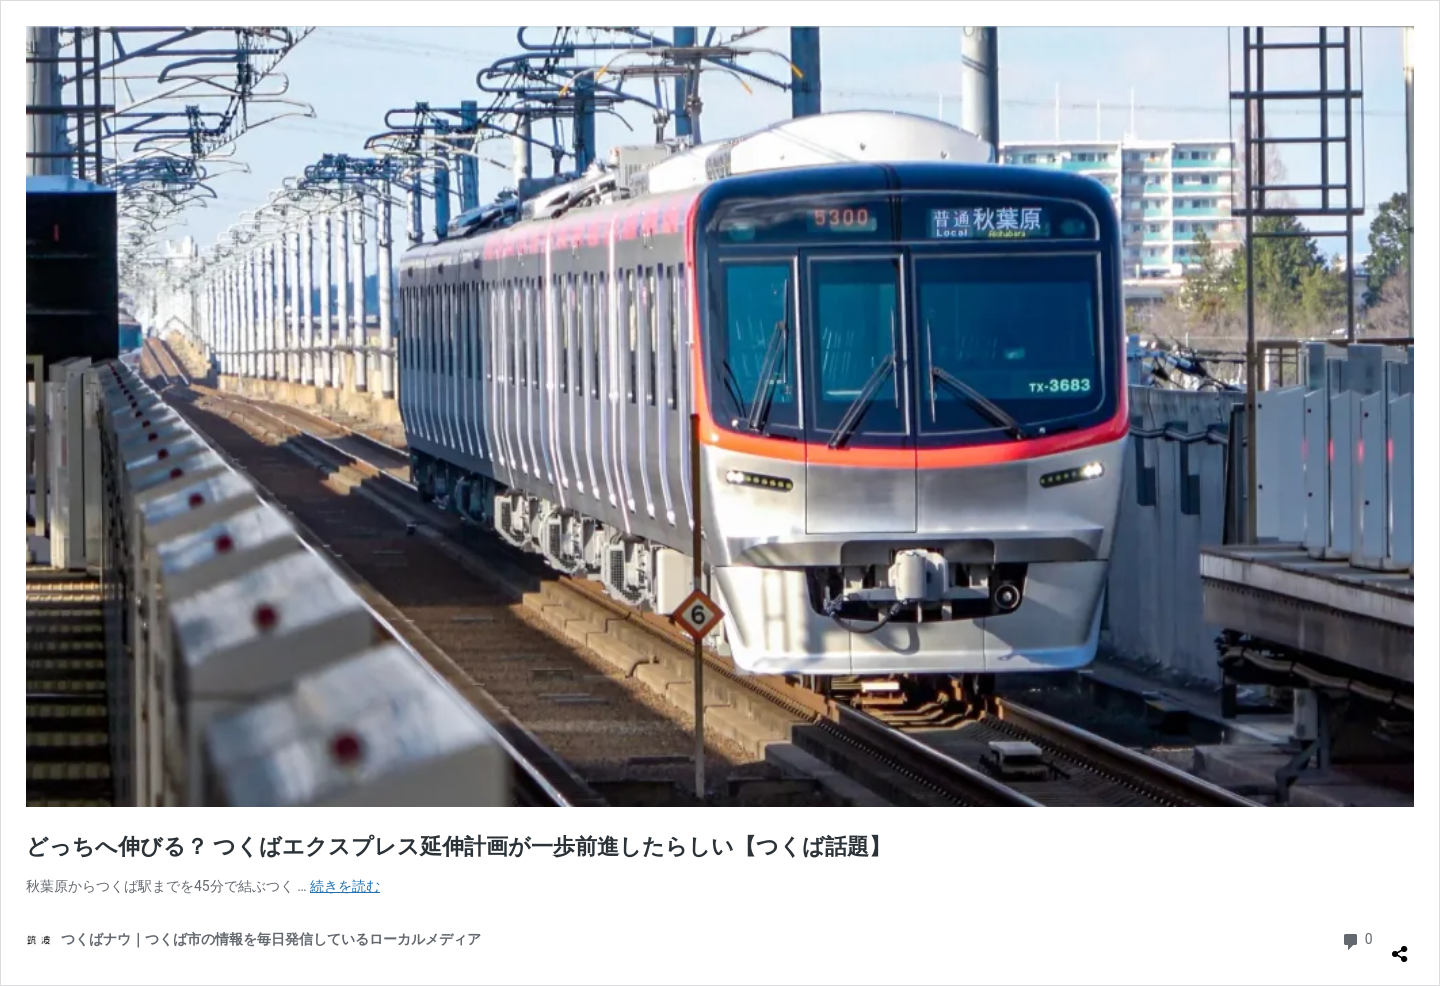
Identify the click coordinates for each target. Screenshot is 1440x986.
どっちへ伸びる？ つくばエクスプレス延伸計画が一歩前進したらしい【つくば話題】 (458, 846)
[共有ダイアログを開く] (1400, 946)
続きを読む (345, 886)
